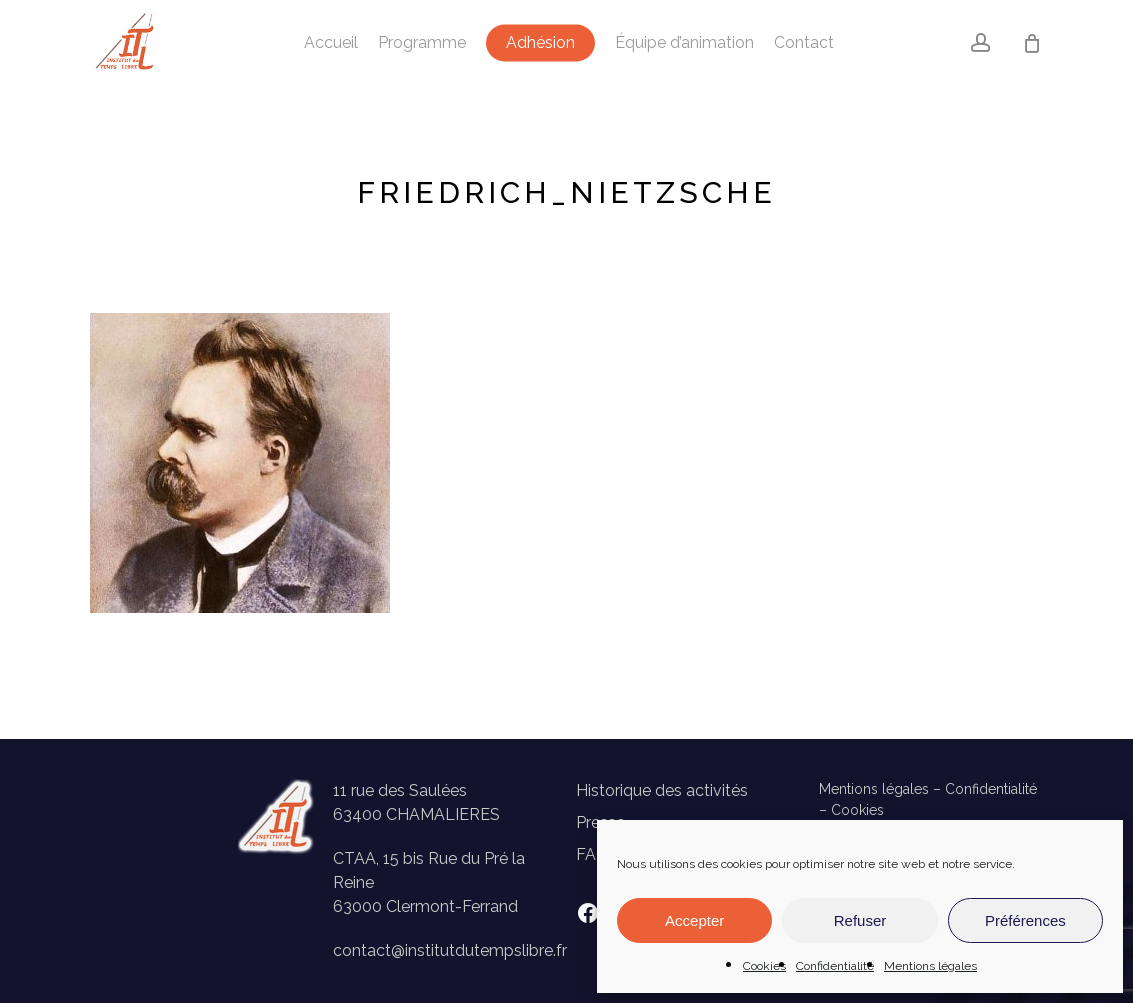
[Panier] (1032, 43)
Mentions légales (930, 966)
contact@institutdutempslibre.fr (450, 950)
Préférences (1025, 920)
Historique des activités (662, 790)
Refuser (860, 920)
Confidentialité (835, 966)
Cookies (764, 966)
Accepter (694, 920)
